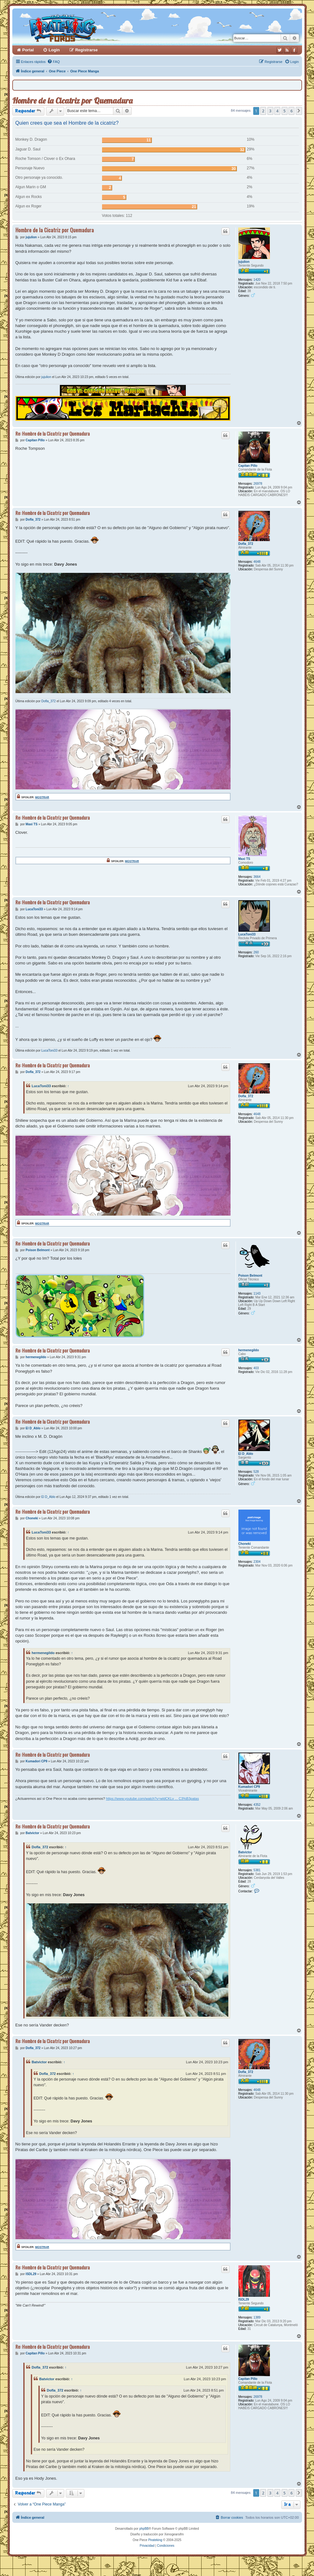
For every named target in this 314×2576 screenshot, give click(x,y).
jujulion (244, 261)
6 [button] (291, 111)
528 (256, 1471)
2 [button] (263, 111)
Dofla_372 (245, 543)
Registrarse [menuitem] (86, 50)
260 (256, 952)
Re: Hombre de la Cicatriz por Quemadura (52, 434)
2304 (257, 1561)
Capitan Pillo (248, 465)
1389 (257, 2317)
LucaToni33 (247, 934)
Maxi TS (244, 859)
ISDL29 (243, 2299)
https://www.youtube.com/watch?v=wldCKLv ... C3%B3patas (152, 1798)
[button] (299, 111)
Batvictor (245, 1852)
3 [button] (270, 111)
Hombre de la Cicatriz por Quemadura (72, 100)
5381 (257, 1870)
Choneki (244, 1543)
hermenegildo (248, 1350)
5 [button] (284, 111)
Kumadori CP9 (249, 1786)
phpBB (144, 2528)
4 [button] (277, 111)
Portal (28, 50)
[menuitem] (53, 61)
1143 (257, 1293)
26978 (258, 483)
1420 (257, 279)
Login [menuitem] (54, 50)
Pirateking (155, 2540)
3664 (257, 876)
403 (256, 1368)
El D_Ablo (245, 1453)
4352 (257, 1804)
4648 (257, 561)
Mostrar (42, 797)
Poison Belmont (250, 1275)
